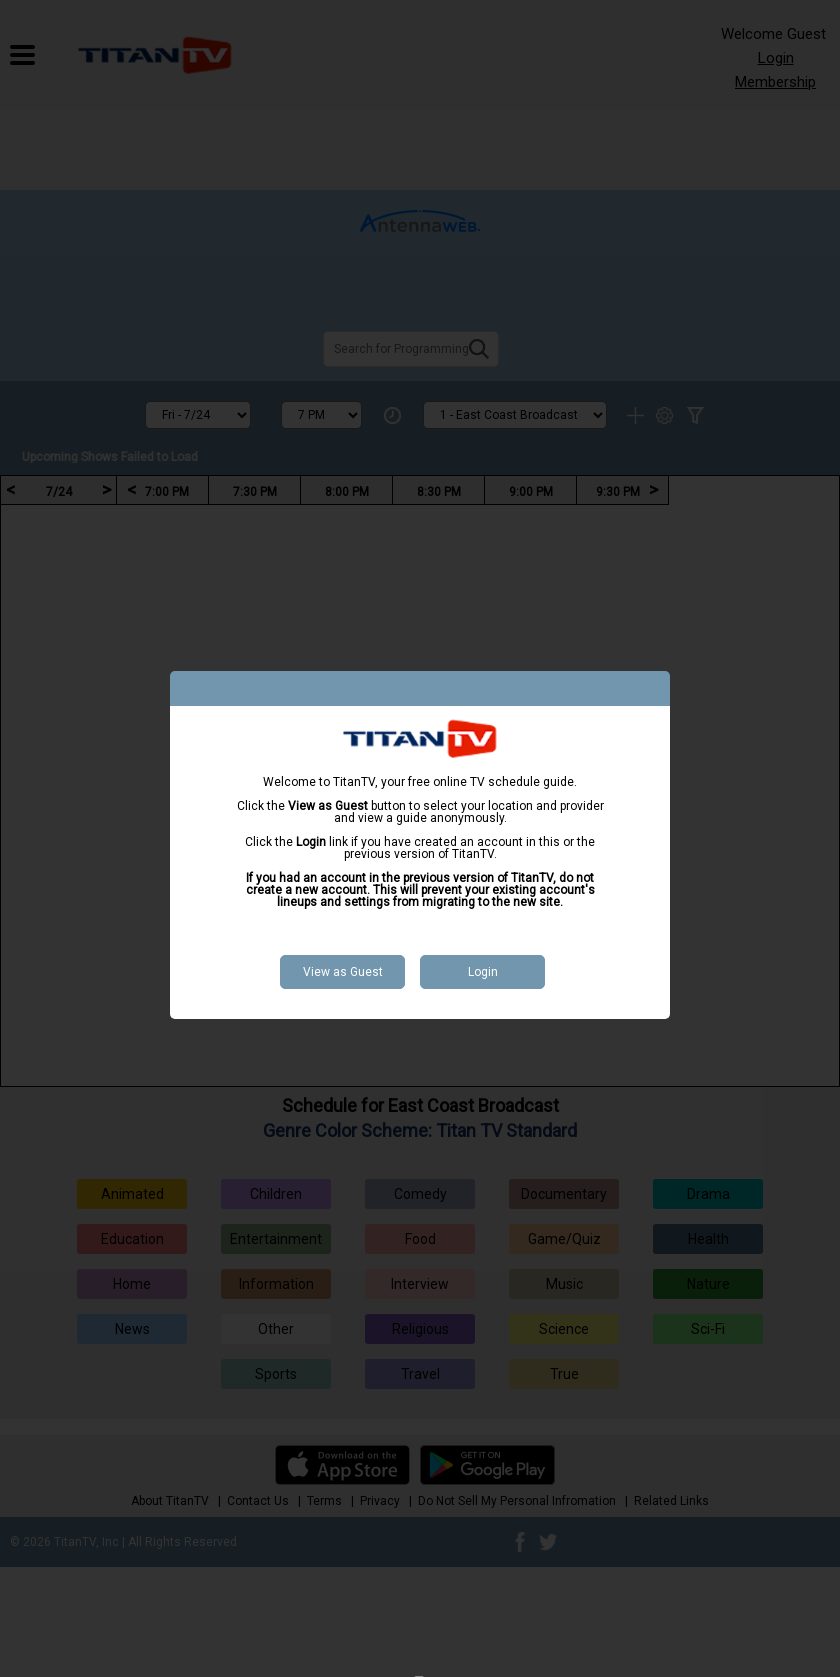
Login (483, 972)
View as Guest (343, 972)
